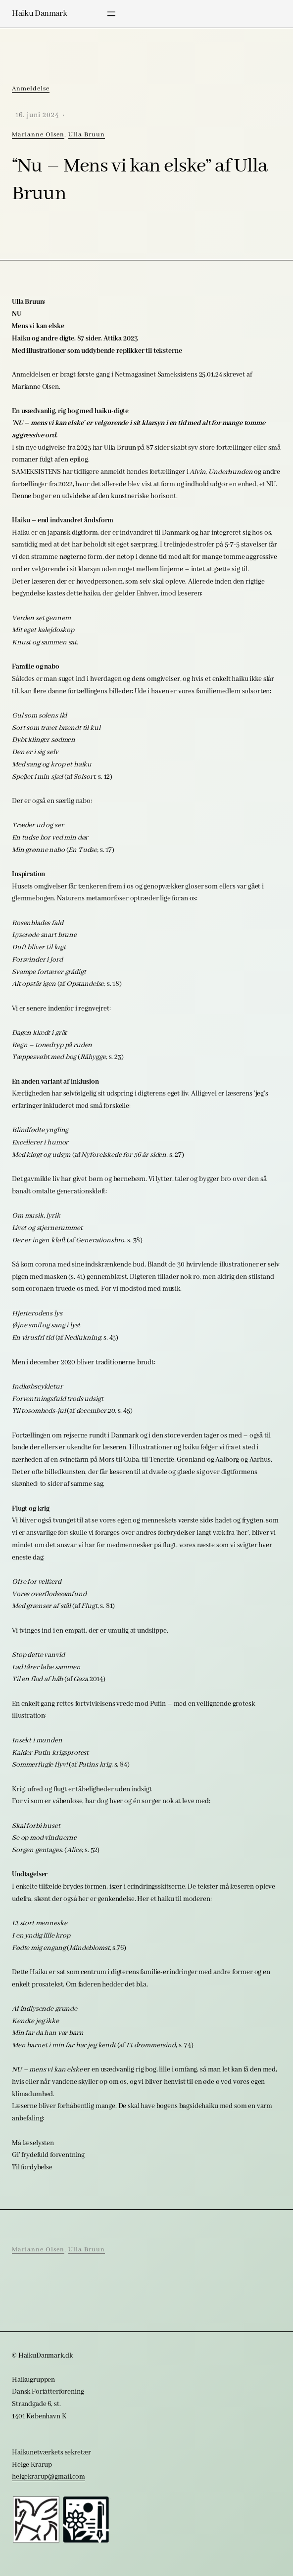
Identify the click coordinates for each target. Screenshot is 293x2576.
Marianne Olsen (38, 134)
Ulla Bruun (86, 134)
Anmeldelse (30, 88)
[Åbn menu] (111, 14)
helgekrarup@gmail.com (48, 2476)
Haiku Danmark (39, 13)
